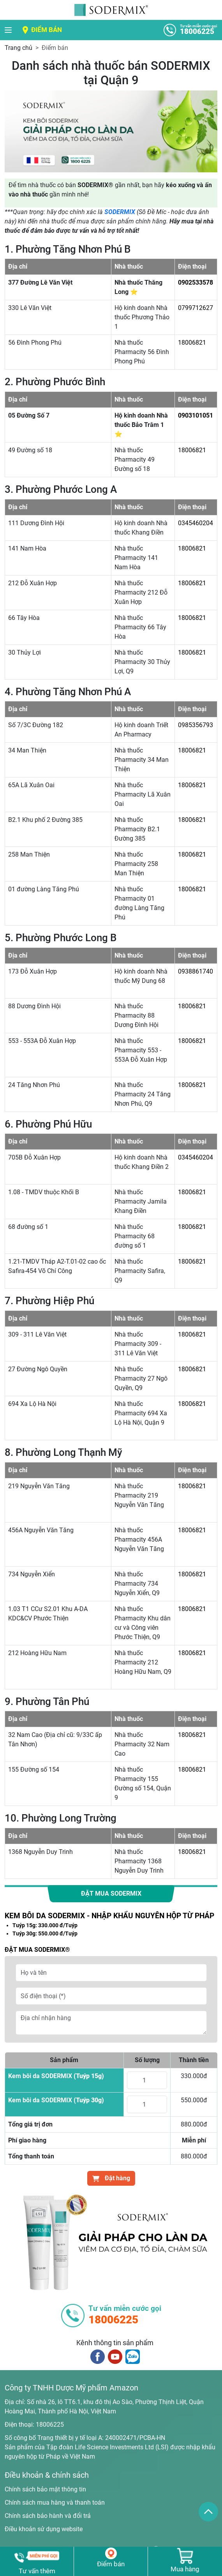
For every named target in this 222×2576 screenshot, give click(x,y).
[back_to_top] (208, 2511)
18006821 (192, 342)
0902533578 (195, 282)
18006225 (50, 2424)
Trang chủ (18, 47)
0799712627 (195, 308)
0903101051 (195, 415)
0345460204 (195, 523)
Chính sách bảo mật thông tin (45, 2489)
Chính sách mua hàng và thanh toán (55, 2502)
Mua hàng (185, 2569)
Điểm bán (46, 30)
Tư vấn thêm (37, 2571)
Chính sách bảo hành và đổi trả (48, 2515)
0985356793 (195, 725)
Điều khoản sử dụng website (44, 2529)
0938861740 (195, 971)
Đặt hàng (111, 2178)
